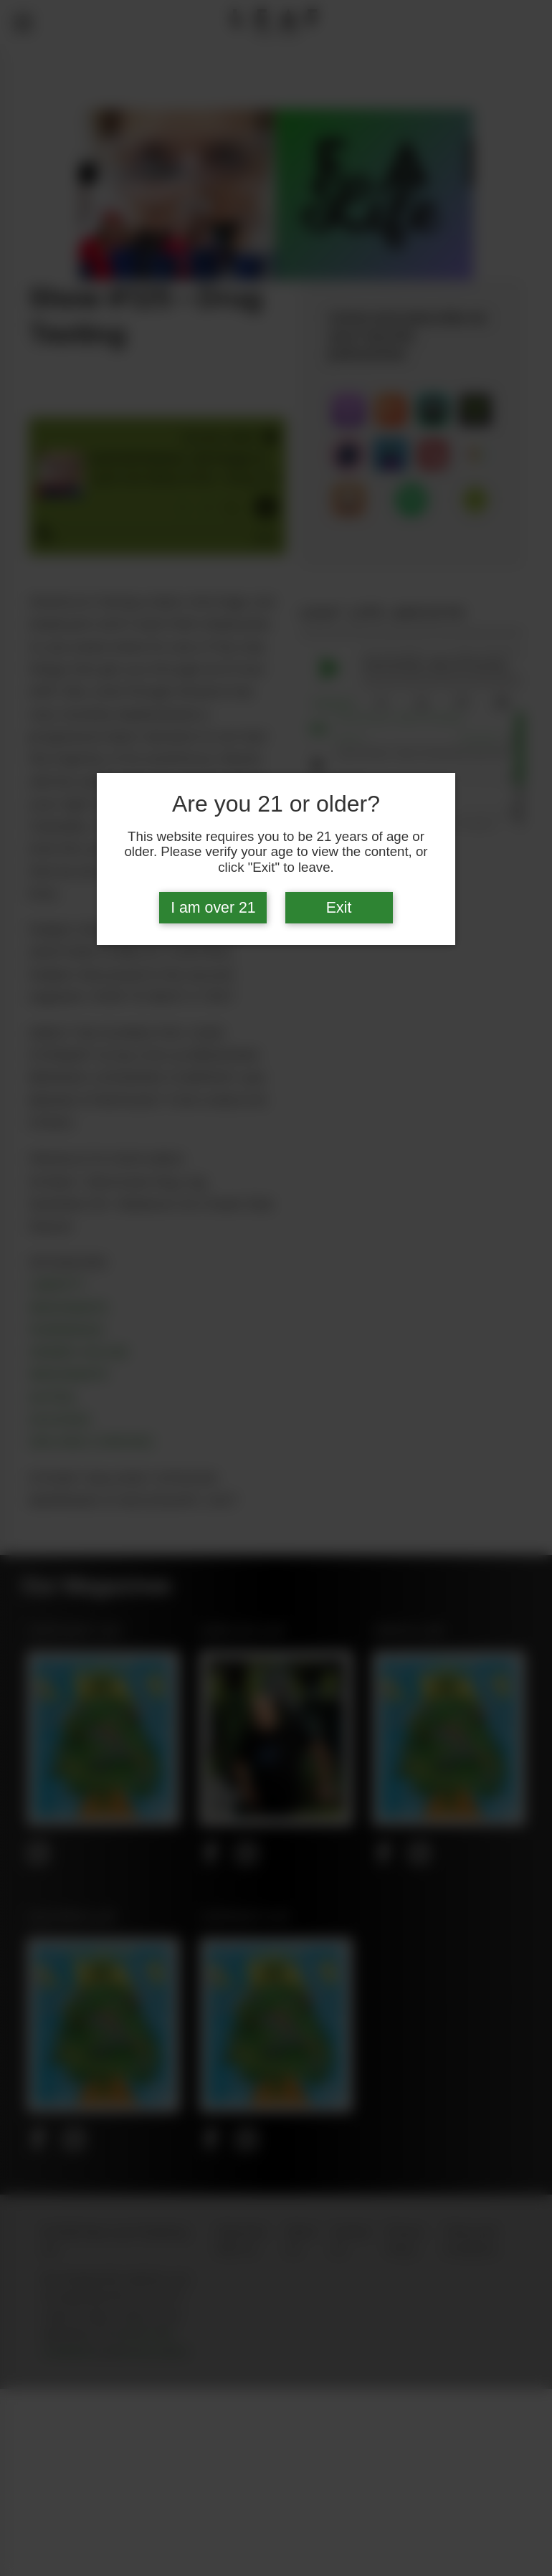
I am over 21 (213, 907)
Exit (339, 907)
